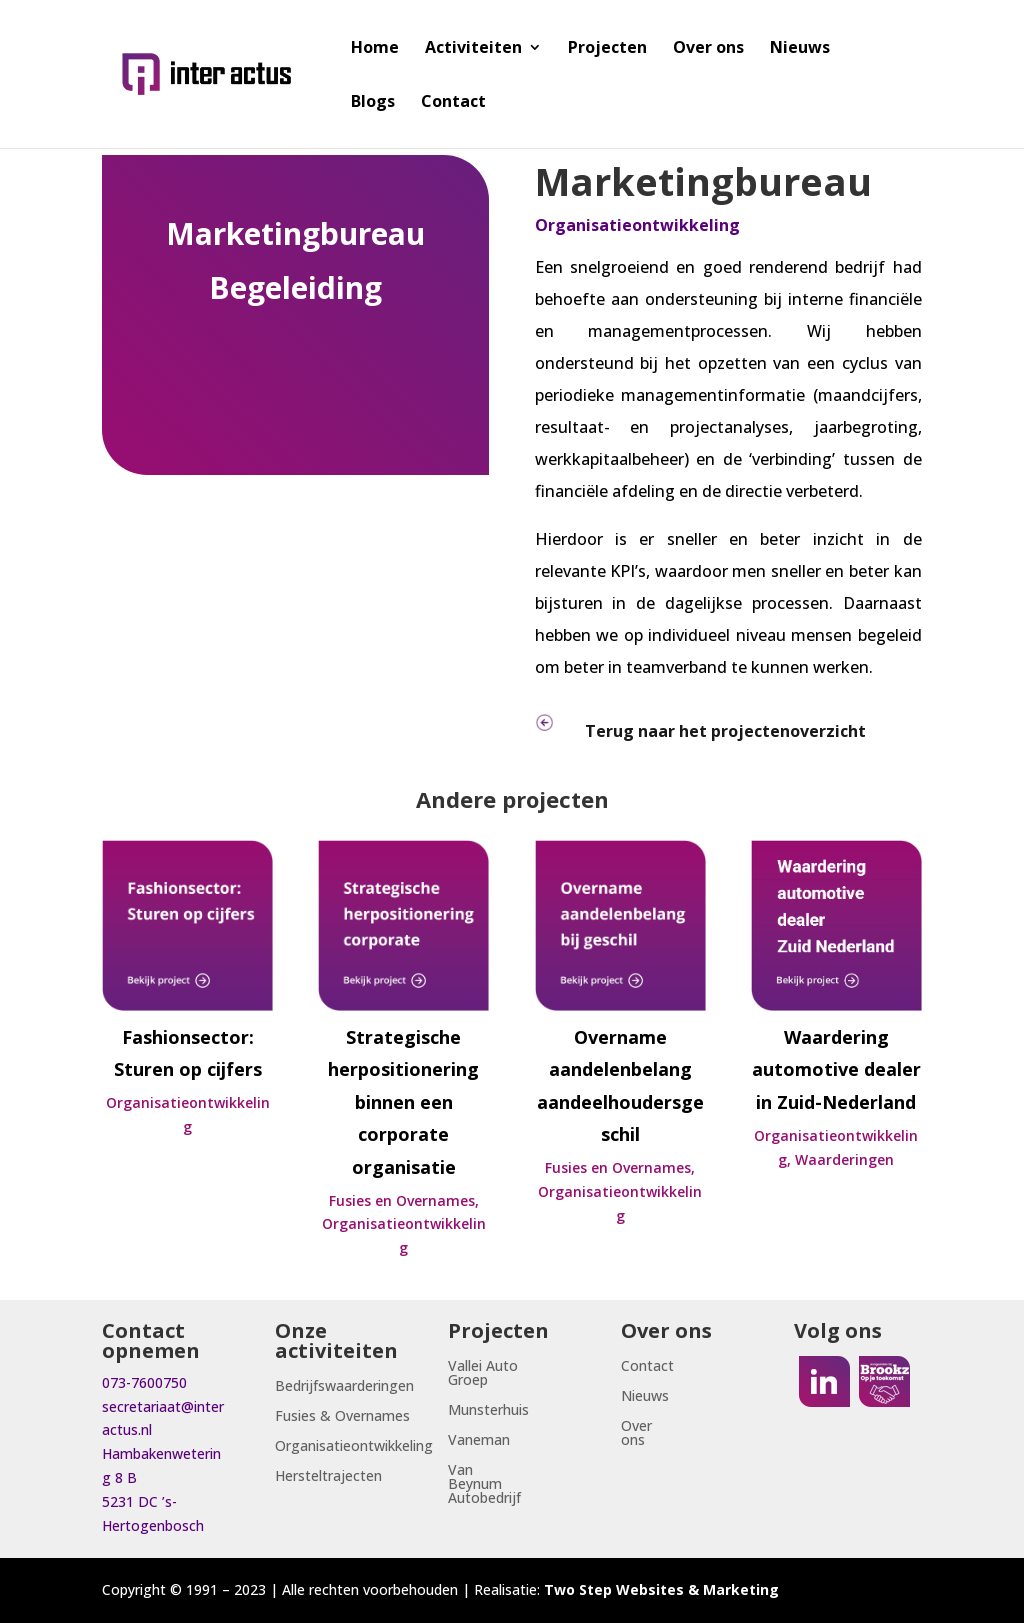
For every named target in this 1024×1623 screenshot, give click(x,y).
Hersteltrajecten (328, 1477)
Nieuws (800, 49)
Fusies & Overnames (342, 1417)
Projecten (607, 49)
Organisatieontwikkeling (637, 225)
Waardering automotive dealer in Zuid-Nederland (836, 1069)
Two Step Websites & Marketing (661, 1589)
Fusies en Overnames (402, 1200)
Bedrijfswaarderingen (344, 1387)
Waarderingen (844, 1159)
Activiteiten (473, 49)
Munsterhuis (488, 1411)
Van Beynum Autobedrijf (484, 1485)
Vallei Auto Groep (483, 1374)
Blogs (373, 103)
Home (375, 49)
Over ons (708, 49)
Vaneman (479, 1441)
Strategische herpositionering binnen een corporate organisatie (403, 1102)
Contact (453, 103)
